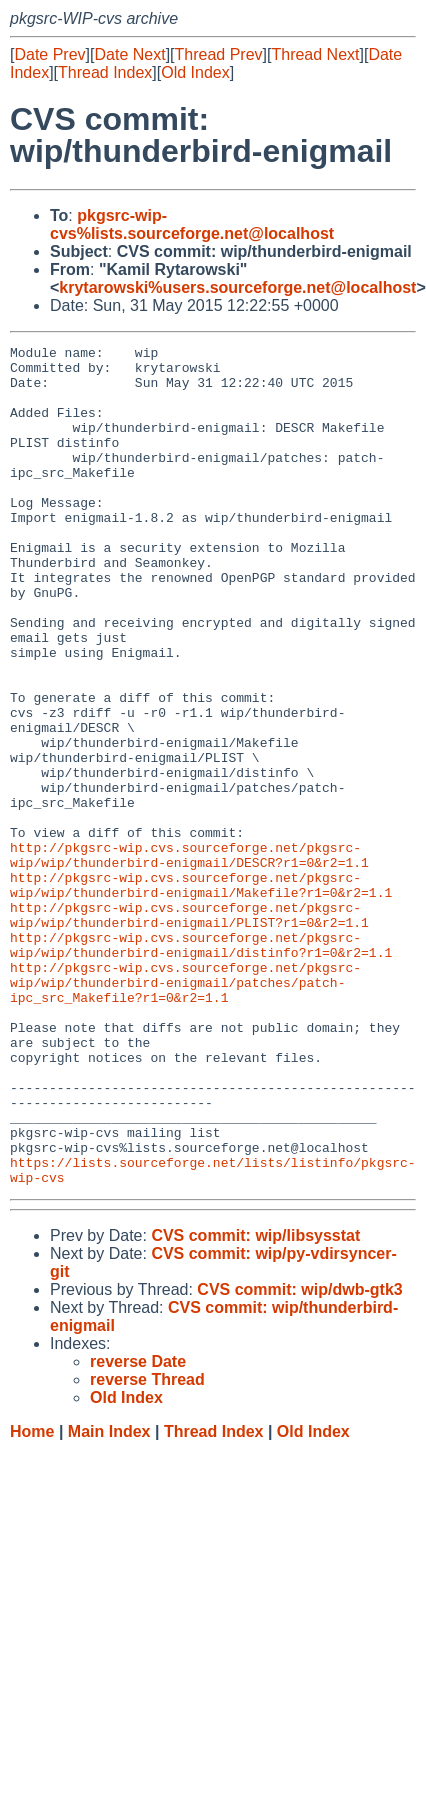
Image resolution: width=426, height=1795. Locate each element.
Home (32, 1599)
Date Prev (49, 54)
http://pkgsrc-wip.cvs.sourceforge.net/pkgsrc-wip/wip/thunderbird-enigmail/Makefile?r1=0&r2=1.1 (201, 994)
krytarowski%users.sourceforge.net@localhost (237, 287)
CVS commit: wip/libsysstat (255, 1403)
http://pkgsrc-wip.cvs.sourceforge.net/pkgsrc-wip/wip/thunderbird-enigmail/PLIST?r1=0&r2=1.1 (189, 1030)
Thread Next (315, 54)
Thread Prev (219, 54)
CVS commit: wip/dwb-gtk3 (299, 1457)
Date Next (129, 54)
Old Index (195, 72)
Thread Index (105, 72)
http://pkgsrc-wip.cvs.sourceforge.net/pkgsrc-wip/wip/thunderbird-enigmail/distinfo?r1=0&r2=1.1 (201, 1066)
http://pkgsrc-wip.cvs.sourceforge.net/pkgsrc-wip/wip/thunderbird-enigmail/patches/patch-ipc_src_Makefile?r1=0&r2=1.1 (185, 1111)
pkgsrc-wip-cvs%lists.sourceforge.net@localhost (192, 224)
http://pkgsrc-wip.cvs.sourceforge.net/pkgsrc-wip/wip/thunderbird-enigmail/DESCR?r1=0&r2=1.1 (189, 958)
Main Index (109, 1599)
